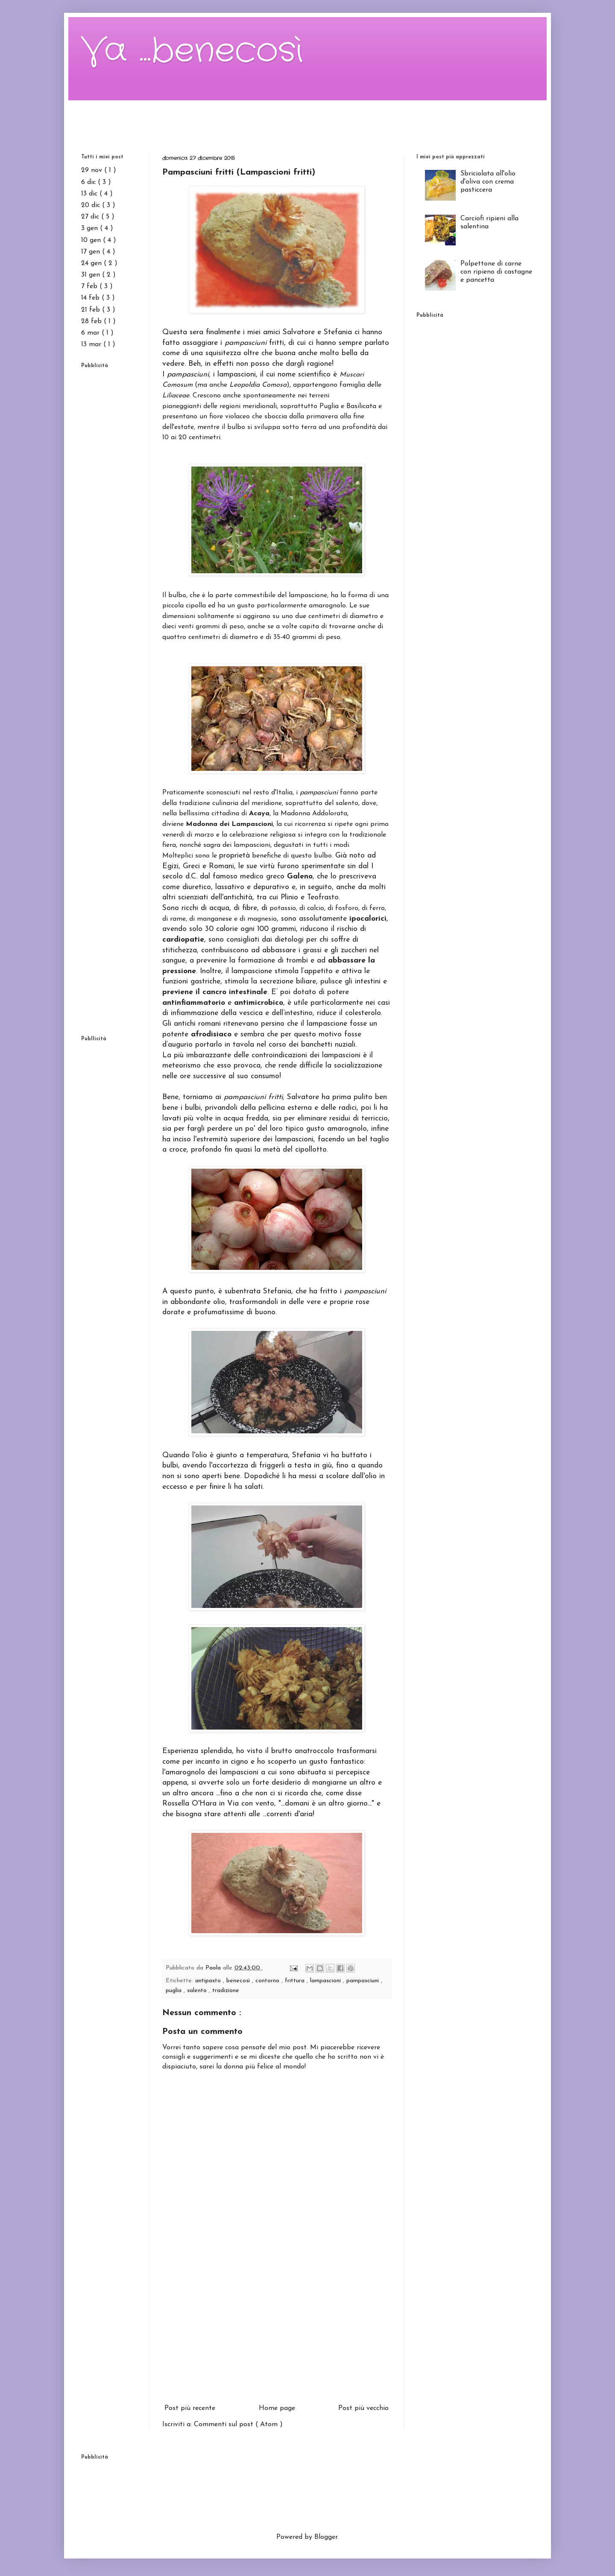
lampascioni (326, 1981)
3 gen (90, 228)
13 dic (90, 193)
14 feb (91, 298)
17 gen (91, 251)
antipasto (209, 1981)
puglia (175, 1990)
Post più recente (189, 2408)
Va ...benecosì (192, 51)
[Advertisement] (307, 119)
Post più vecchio (363, 2408)
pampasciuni (363, 1981)
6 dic (89, 182)
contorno (268, 1981)
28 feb (92, 321)
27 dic (91, 216)
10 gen (92, 240)
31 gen (91, 274)
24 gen (92, 263)
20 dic (91, 205)
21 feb (91, 309)
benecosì (239, 1981)
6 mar (91, 333)
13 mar (92, 344)
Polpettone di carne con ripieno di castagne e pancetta (496, 271)
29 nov (92, 170)
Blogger (325, 2537)
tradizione (225, 1990)
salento (198, 1990)
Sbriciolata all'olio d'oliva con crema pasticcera (487, 181)
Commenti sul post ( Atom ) (238, 2424)
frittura (296, 1981)
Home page (277, 2408)
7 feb (90, 286)
